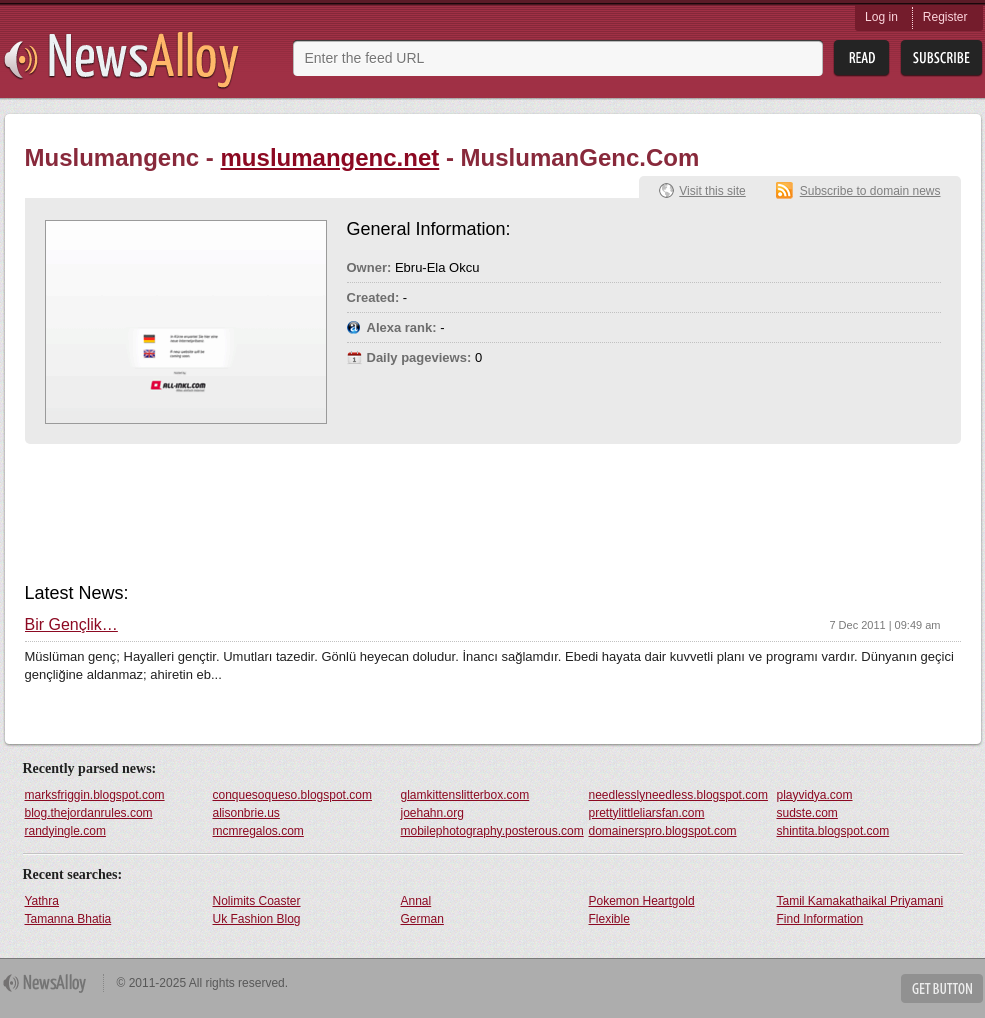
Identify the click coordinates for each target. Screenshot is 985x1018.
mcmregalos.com (258, 831)
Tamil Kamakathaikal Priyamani (860, 901)
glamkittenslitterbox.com (465, 795)
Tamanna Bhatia (68, 919)
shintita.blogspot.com (833, 831)
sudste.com (807, 813)
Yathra (42, 901)
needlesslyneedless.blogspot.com (678, 795)
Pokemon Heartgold (642, 901)
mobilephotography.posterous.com (492, 831)
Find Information (820, 919)
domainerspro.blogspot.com (663, 831)
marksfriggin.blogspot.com (95, 795)
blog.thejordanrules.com (89, 813)
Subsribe (941, 58)
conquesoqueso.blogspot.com (292, 795)
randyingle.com (65, 831)
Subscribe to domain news (870, 191)
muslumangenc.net (330, 157)
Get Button (942, 988)
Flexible (609, 919)
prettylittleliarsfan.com (647, 813)
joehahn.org (432, 813)
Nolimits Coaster (257, 901)
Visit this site (712, 191)
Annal (416, 901)
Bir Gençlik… (71, 625)
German (422, 919)
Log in (881, 17)
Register (945, 17)
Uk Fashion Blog (257, 919)
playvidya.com (815, 795)
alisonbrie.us (246, 813)
